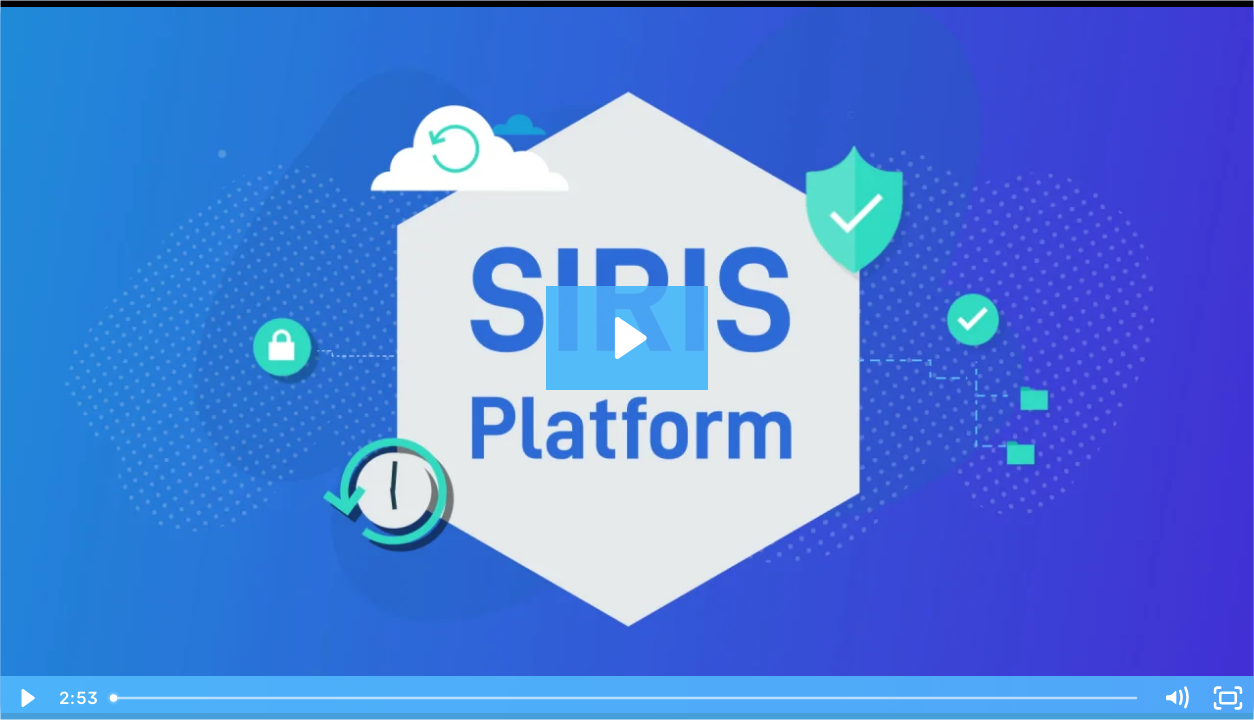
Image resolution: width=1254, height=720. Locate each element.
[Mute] (1176, 698)
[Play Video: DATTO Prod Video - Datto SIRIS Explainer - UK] (627, 338)
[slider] (625, 698)
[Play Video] (26, 698)
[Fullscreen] (1228, 698)
